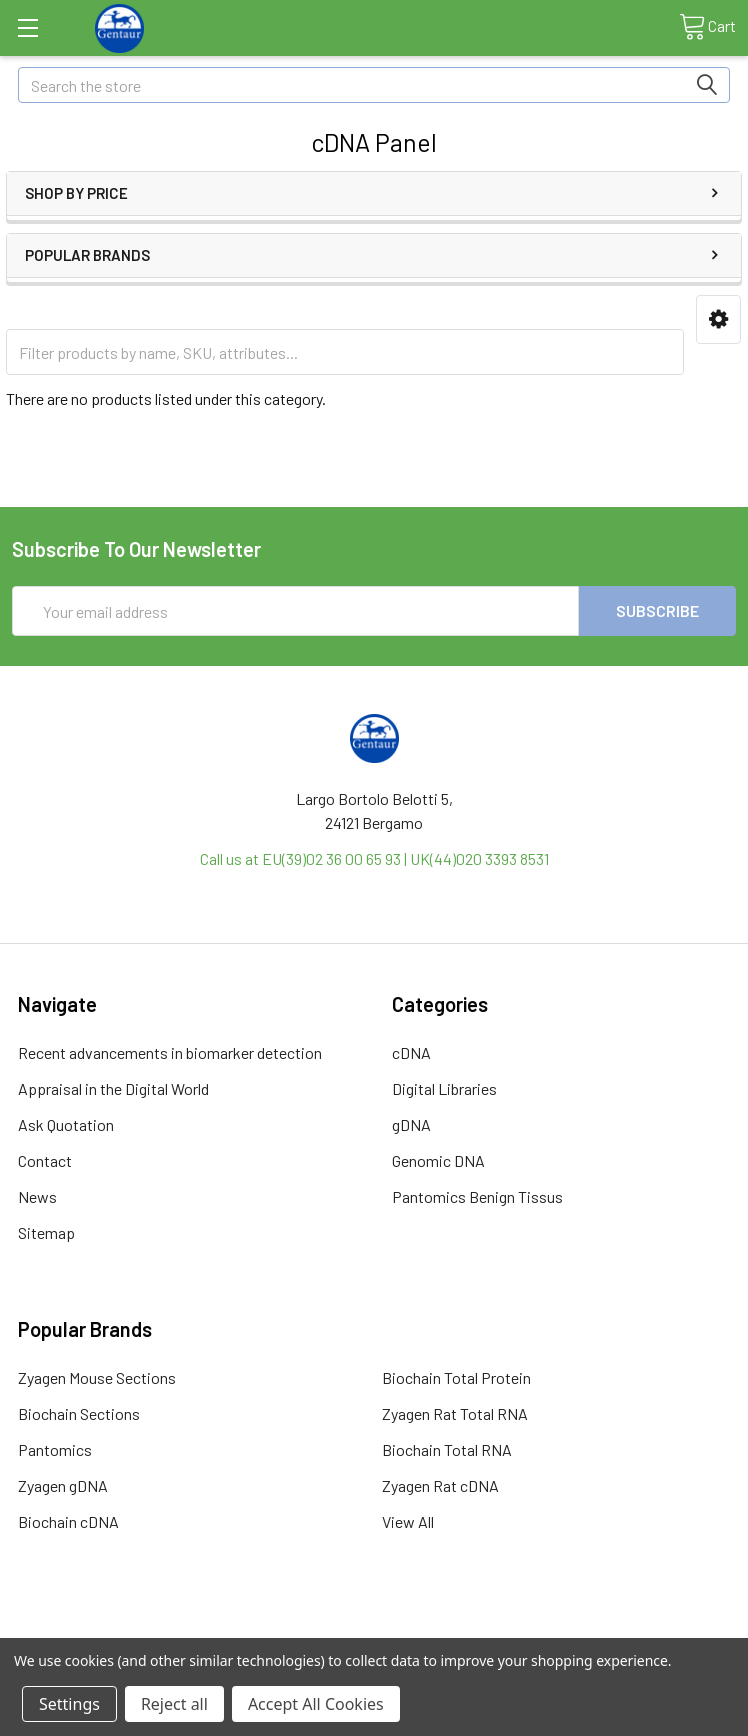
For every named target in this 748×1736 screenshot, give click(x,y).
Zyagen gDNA (63, 1485)
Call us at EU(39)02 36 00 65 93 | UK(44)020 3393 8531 (374, 858)
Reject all (174, 1704)
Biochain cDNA (68, 1521)
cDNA (411, 1052)
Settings (69, 1704)
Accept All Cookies (316, 1704)
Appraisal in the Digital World (113, 1088)
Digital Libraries (444, 1088)
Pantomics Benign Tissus (477, 1196)
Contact (45, 1160)
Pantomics (55, 1449)
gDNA (411, 1124)
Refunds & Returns (464, 1629)
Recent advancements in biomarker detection (170, 1052)
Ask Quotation (66, 1124)
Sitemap (46, 1232)
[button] (718, 319)
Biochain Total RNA (447, 1449)
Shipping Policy (283, 1629)
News (37, 1196)
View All (408, 1521)
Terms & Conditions (102, 1629)
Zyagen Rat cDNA (440, 1485)
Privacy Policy (646, 1629)
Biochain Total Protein (456, 1377)
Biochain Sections (79, 1413)
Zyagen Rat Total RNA (455, 1413)
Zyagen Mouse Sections (97, 1377)
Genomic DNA (438, 1160)
